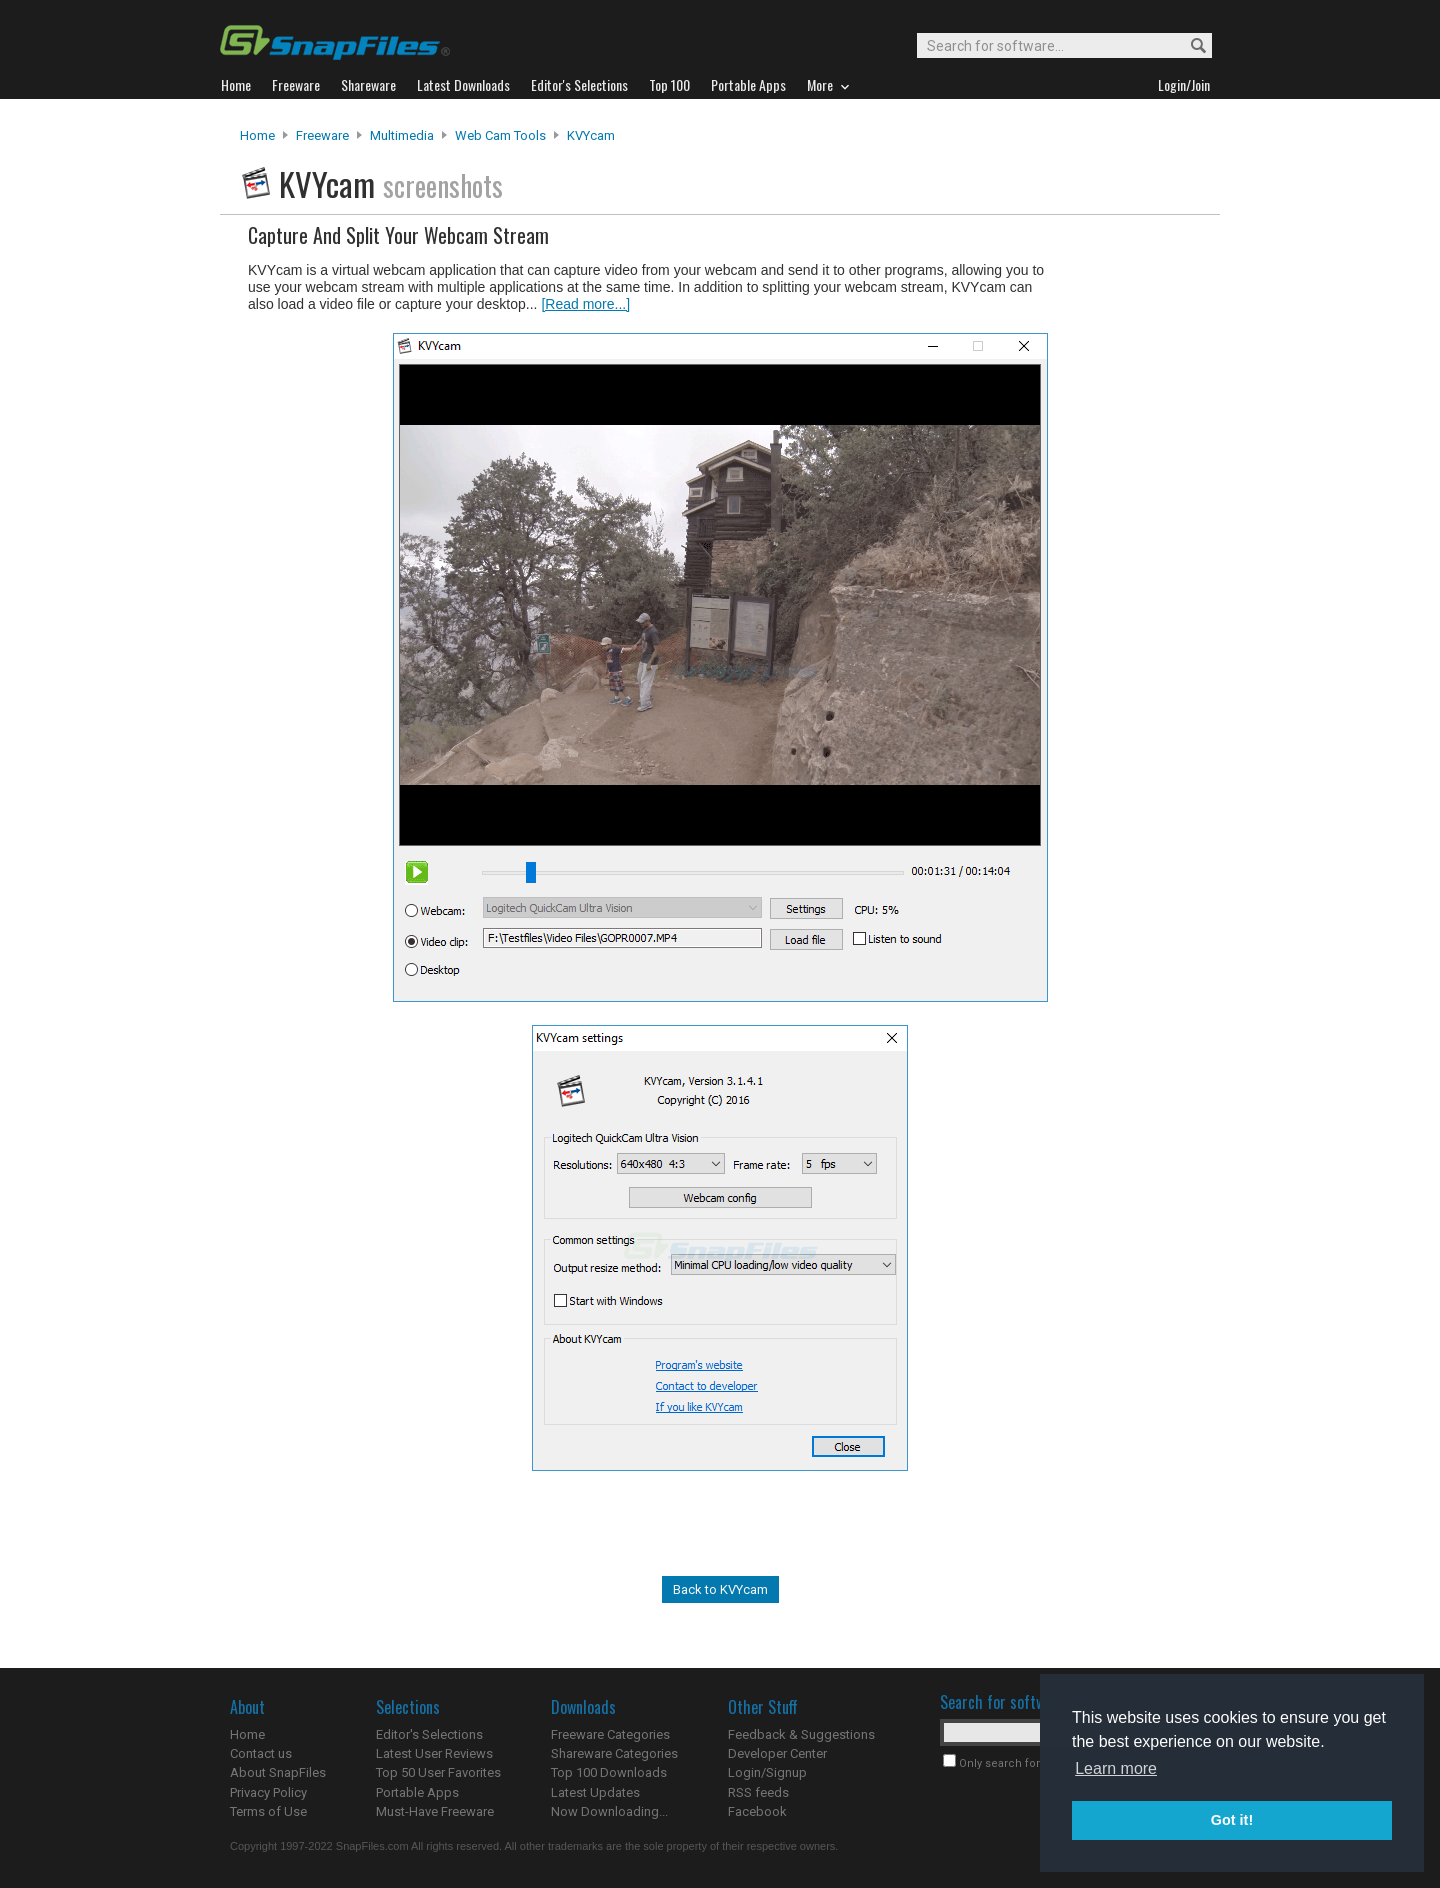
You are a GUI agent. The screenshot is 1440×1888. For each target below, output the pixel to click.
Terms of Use (268, 1811)
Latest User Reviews (434, 1753)
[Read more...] (585, 304)
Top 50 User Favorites (438, 1772)
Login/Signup (767, 1772)
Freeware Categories (610, 1734)
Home (257, 135)
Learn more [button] (1116, 1768)
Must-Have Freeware (435, 1811)
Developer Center (777, 1753)
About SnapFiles (278, 1772)
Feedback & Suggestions (801, 1734)
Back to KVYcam (720, 1589)
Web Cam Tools (500, 135)
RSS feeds (758, 1792)
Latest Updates (595, 1792)
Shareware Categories (614, 1753)
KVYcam (591, 135)
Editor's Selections (429, 1734)
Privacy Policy (268, 1792)
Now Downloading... (609, 1811)
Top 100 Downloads (609, 1772)
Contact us (261, 1753)
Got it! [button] (1232, 1820)
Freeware (322, 135)
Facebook (757, 1811)
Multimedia (402, 135)
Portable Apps (417, 1792)
